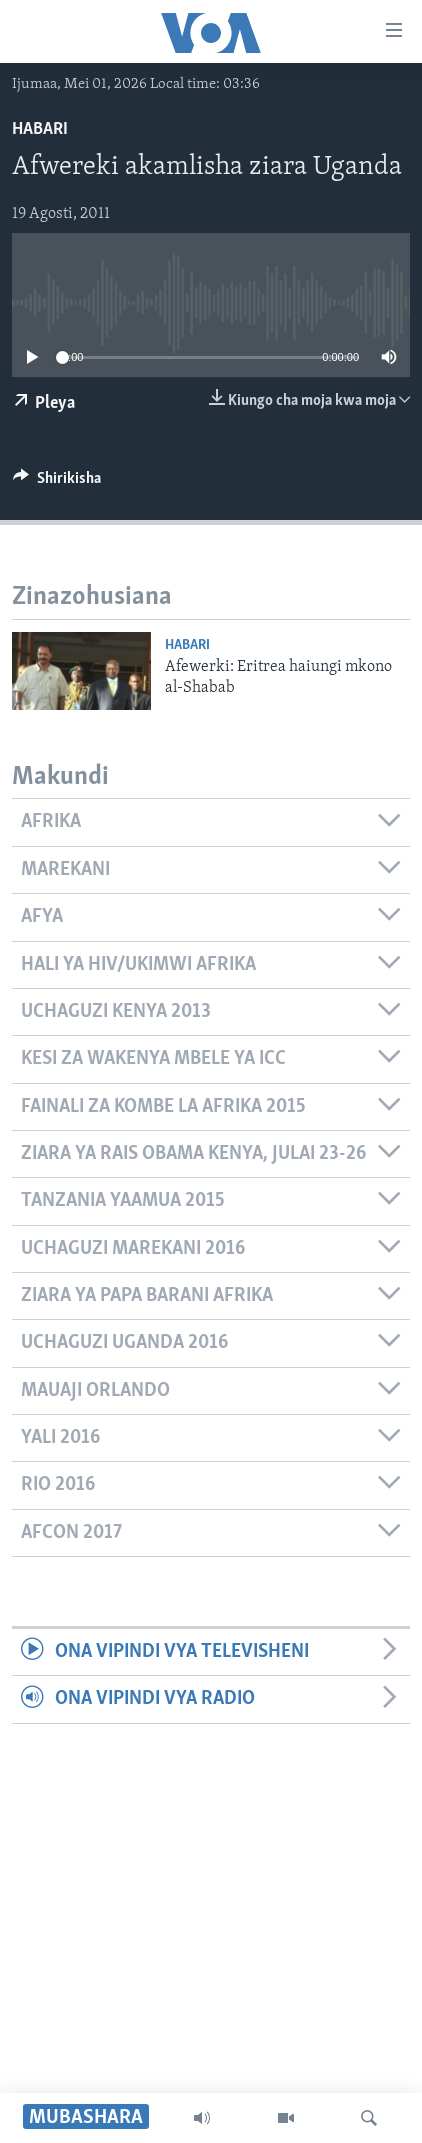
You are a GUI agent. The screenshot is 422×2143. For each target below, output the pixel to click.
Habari (40, 129)
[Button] (57, 483)
